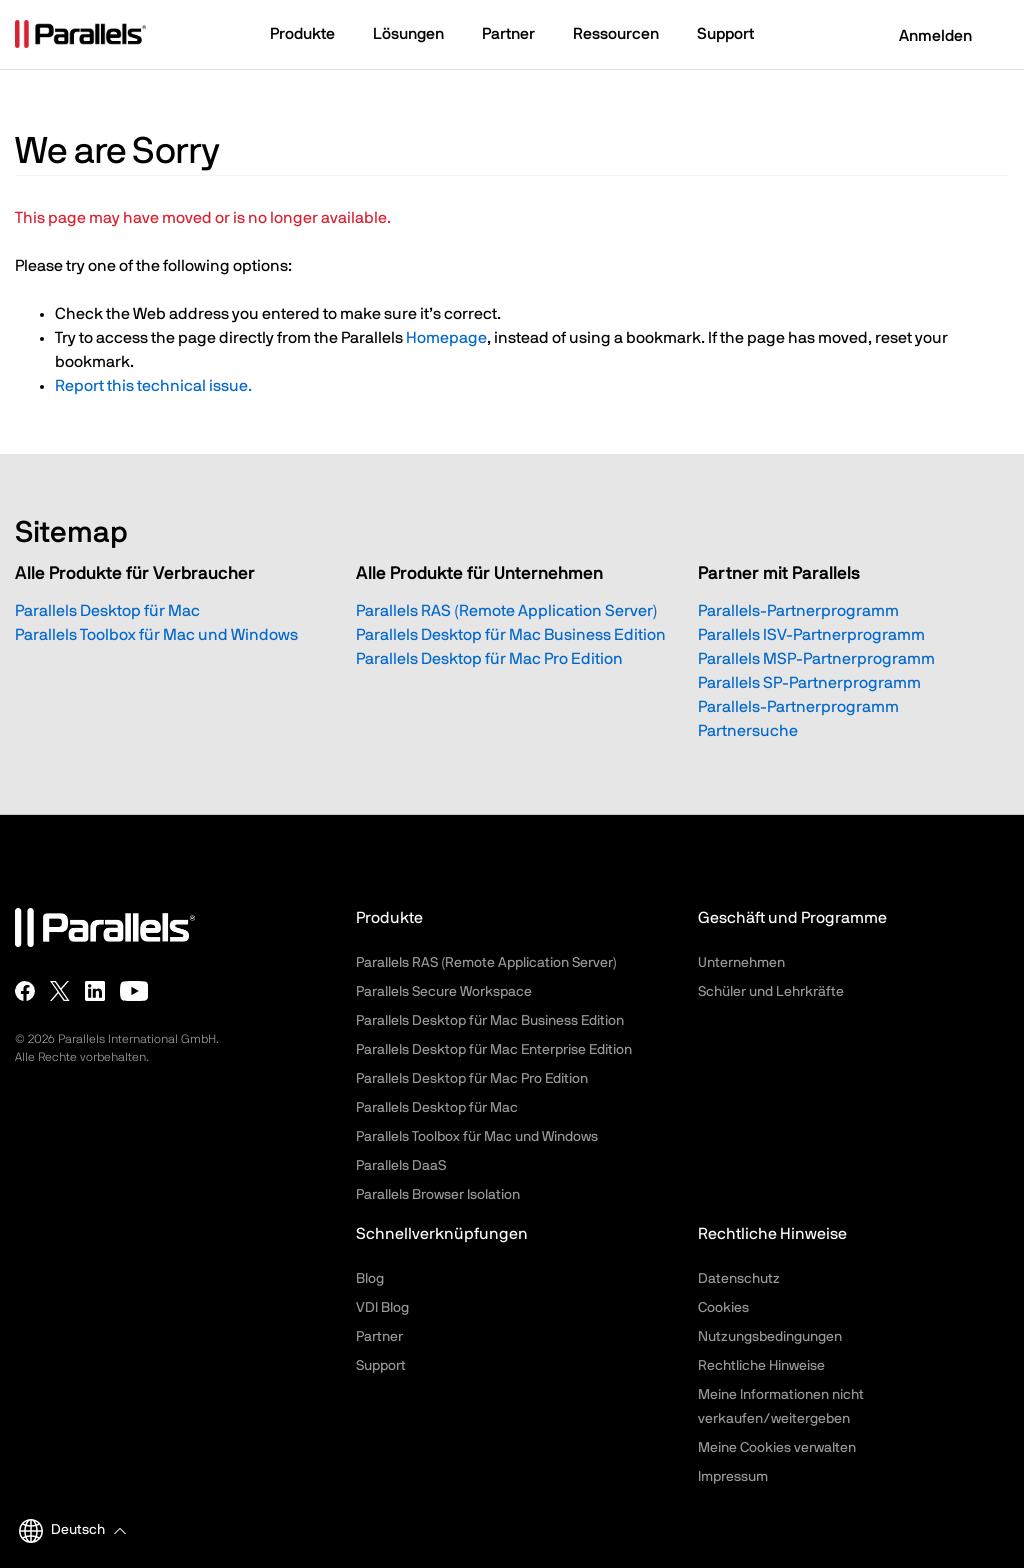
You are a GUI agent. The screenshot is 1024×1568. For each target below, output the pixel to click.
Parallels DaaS (401, 1166)
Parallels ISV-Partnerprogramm (811, 635)
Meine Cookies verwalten (777, 1448)
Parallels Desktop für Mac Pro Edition (489, 659)
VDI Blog (382, 1308)
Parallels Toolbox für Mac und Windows (156, 635)
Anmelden (923, 36)
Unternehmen (741, 963)
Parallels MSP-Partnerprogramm (816, 659)
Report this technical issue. (153, 386)
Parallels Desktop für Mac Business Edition (511, 635)
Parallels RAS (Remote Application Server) (507, 611)
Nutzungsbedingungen (770, 1337)
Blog (370, 1279)
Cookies (723, 1308)
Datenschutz (739, 1279)
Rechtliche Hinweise (761, 1366)
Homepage (446, 338)
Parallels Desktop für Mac (107, 611)
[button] (312, 36)
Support (381, 1366)
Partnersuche (748, 731)
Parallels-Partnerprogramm (798, 611)
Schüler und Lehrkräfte (771, 992)
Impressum (733, 1477)
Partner (379, 1337)
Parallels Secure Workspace (444, 992)
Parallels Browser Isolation (438, 1195)
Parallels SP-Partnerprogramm (809, 683)
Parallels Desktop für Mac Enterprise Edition (494, 1050)
